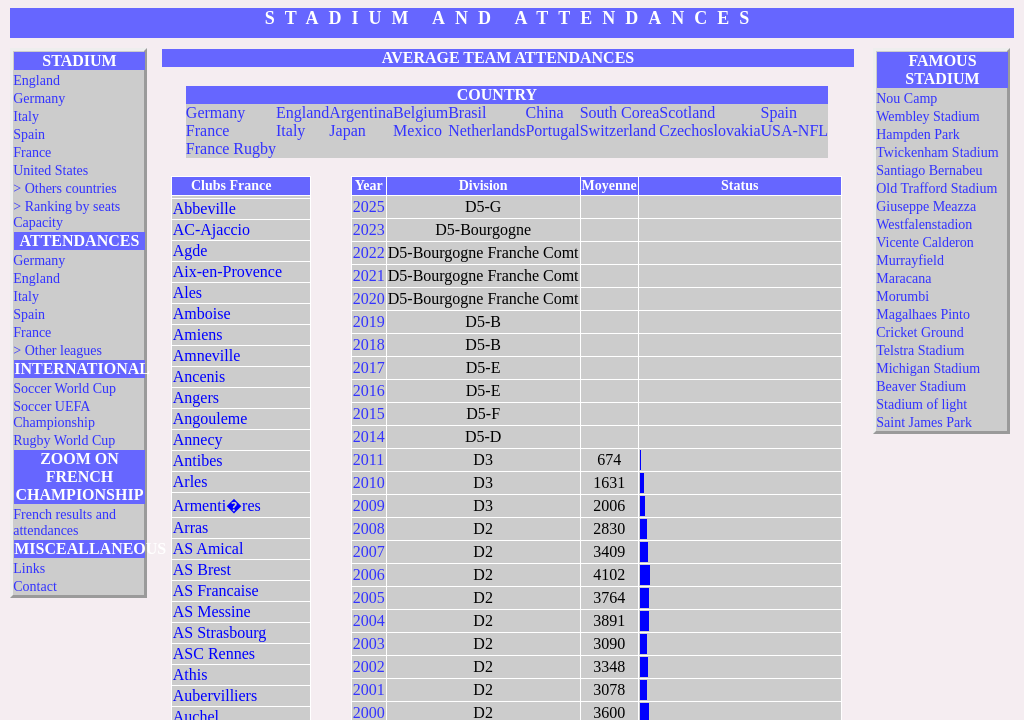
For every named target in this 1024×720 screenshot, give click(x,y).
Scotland (687, 112)
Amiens (198, 334)
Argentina (361, 112)
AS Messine (212, 611)
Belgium (420, 112)
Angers (196, 397)
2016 (369, 390)
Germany (39, 98)
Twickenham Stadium (937, 152)
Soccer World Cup (64, 388)
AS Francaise (216, 590)
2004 (369, 620)
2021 (369, 275)
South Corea (620, 112)
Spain (29, 134)
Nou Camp (906, 98)
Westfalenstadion (924, 224)
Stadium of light (921, 404)
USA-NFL (795, 130)
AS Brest (202, 569)
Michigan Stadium (928, 368)
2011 (368, 459)
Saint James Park (924, 422)
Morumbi (902, 296)
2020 (369, 298)
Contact (35, 586)
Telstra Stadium (920, 350)
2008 (369, 528)
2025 (369, 206)
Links (29, 568)
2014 (369, 436)
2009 (369, 505)
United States (50, 170)
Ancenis (199, 376)
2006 (369, 574)
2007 (369, 551)
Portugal (552, 130)
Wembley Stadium (927, 116)
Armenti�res (217, 505)
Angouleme (210, 418)
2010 (369, 482)
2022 (369, 252)
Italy (26, 116)
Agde (190, 250)
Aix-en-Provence (227, 271)
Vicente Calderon (925, 242)
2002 (369, 666)
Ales (187, 292)
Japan (347, 130)
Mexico (417, 130)
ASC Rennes (214, 653)
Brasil (467, 112)
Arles (190, 481)
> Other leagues (57, 350)
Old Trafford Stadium (936, 188)
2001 (369, 689)
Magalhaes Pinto (923, 314)
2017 (369, 367)
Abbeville (204, 208)
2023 (369, 229)
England (36, 80)
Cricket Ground (919, 332)
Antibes (198, 460)
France (32, 152)
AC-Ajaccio (211, 229)
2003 (369, 643)
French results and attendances (64, 522)
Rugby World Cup (64, 440)
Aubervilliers (215, 695)
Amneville (207, 355)
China (544, 112)
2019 (369, 321)
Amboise (202, 313)
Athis (190, 674)
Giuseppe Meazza (926, 206)
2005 (369, 597)
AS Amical (208, 548)
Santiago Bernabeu (929, 170)
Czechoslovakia (709, 130)
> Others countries (65, 188)
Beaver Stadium (921, 386)
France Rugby (231, 148)
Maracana (903, 278)
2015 (369, 413)
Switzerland (618, 130)
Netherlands (486, 130)
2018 (369, 344)
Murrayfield (910, 260)
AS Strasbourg (220, 632)
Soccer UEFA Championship (54, 414)
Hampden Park (918, 134)
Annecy (198, 439)
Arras (191, 527)
